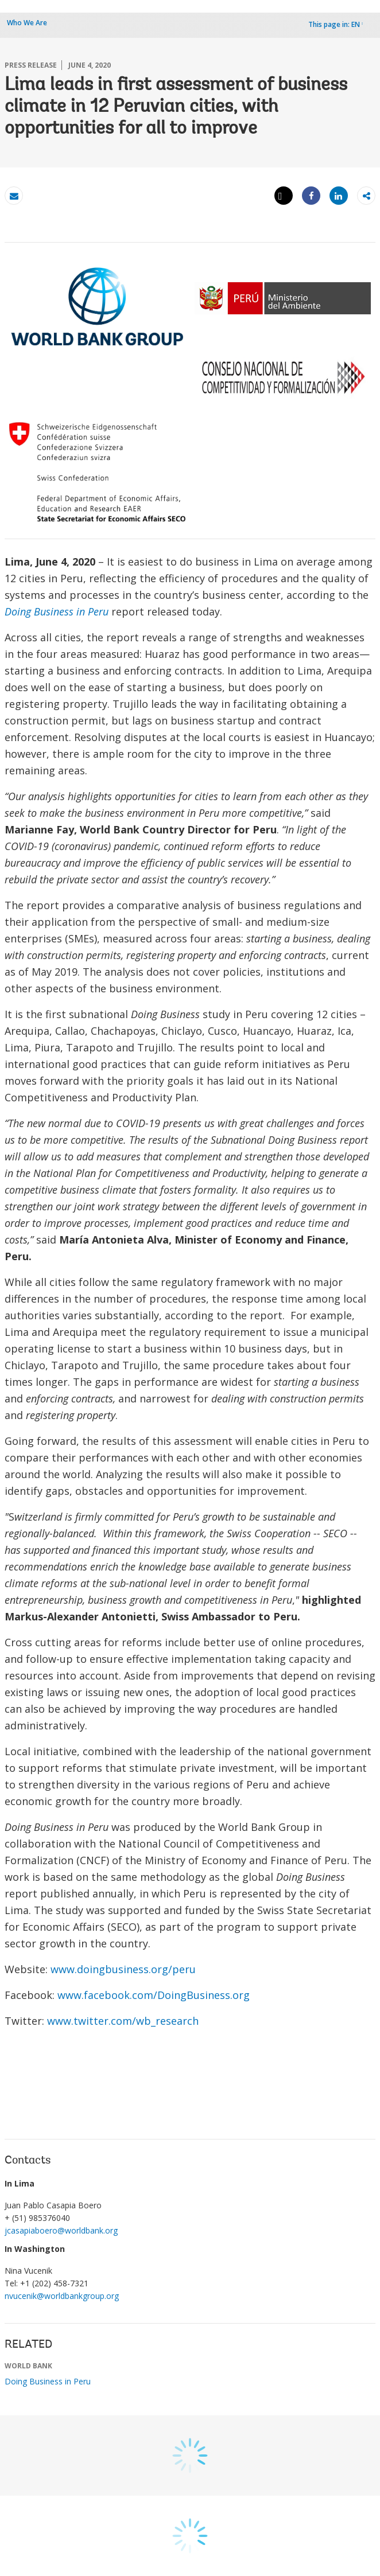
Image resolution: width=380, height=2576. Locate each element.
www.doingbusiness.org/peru (127, 1969)
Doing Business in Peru (56, 611)
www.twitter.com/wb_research (123, 2021)
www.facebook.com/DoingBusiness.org (153, 1995)
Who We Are (27, 23)
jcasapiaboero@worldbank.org (61, 2230)
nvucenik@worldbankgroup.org (62, 2295)
